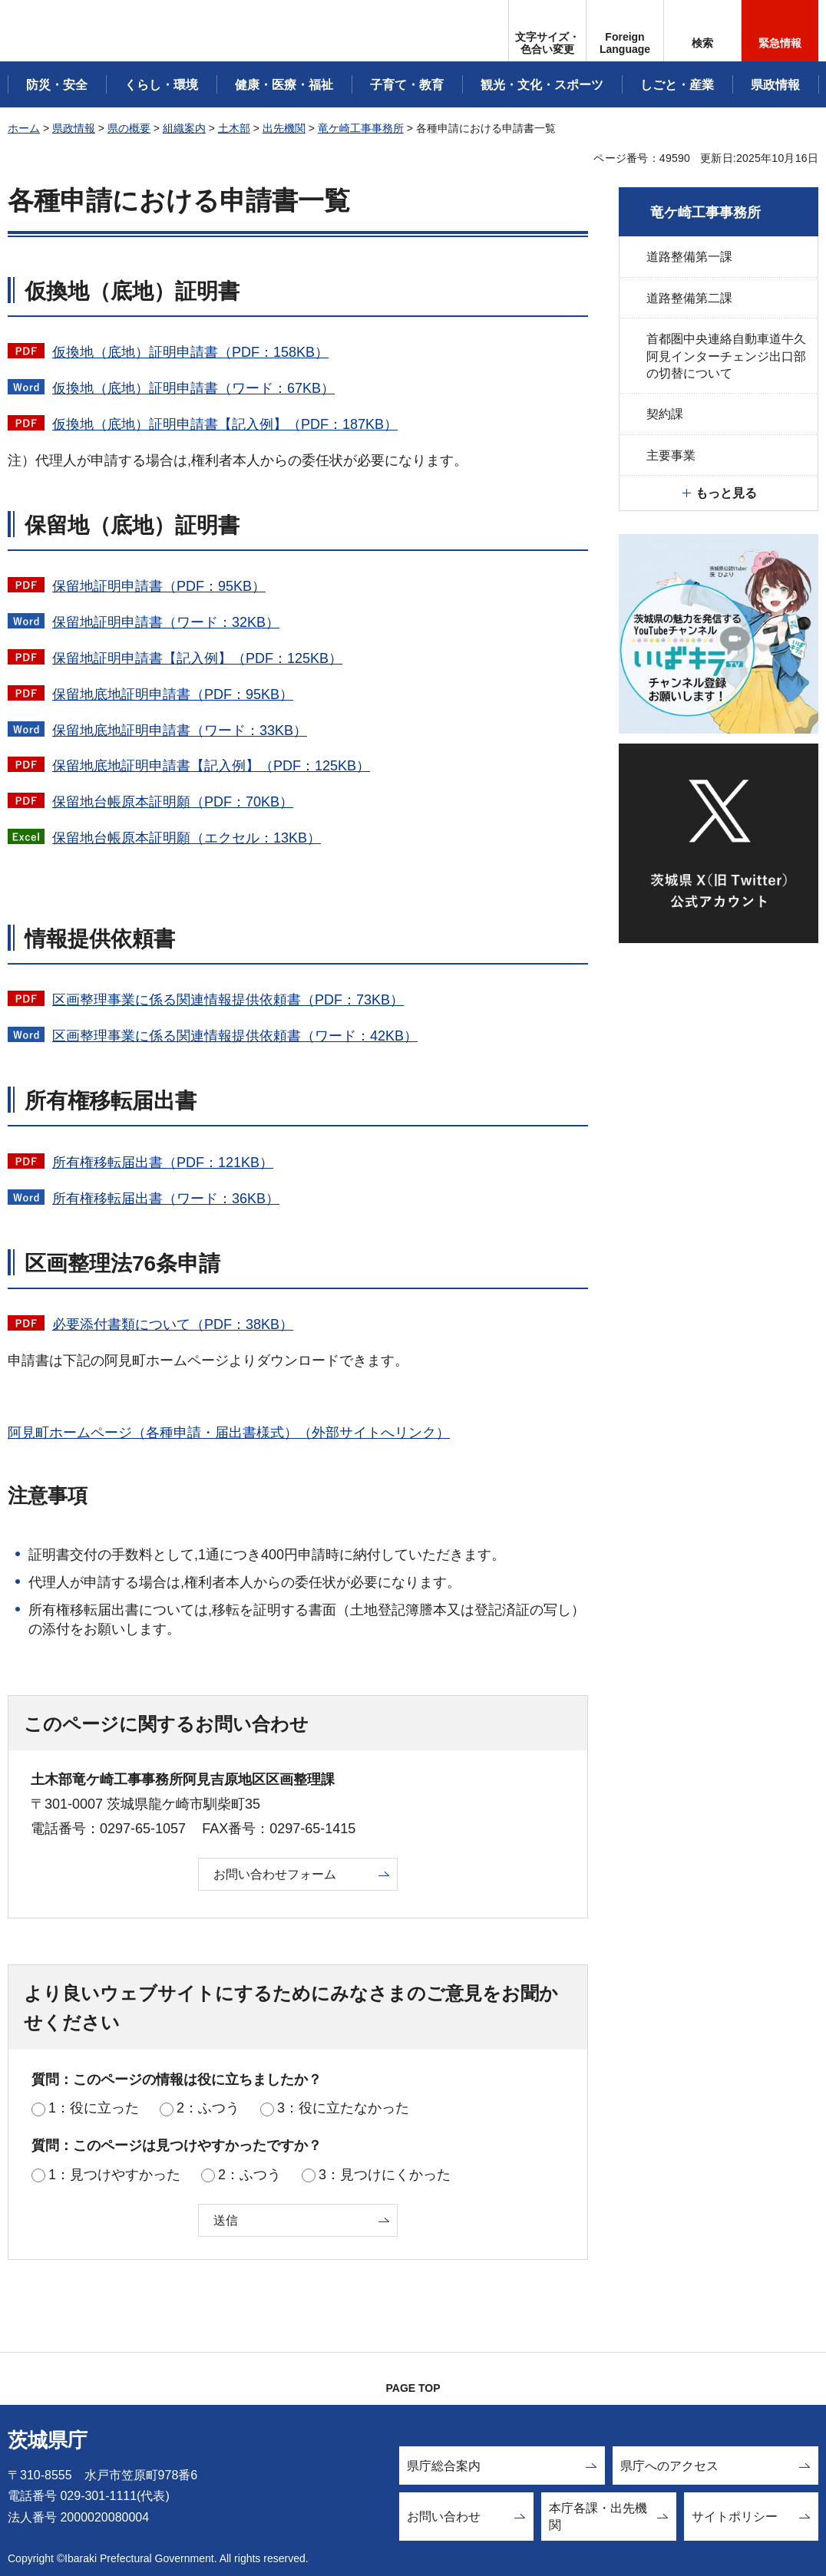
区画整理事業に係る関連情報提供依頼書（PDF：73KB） (228, 1000)
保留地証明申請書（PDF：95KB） (159, 586)
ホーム (24, 128)
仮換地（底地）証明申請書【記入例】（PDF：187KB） (225, 424)
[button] (624, 30)
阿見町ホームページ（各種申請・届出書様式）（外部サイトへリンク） (229, 1432)
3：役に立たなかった (343, 2108)
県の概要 (128, 128)
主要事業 (670, 455)
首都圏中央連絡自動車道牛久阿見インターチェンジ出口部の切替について (726, 356)
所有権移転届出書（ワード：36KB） (165, 1198)
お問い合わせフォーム (274, 1874)
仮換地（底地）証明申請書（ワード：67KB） (193, 388)
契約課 (664, 414)
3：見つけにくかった (385, 2174)
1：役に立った (93, 2108)
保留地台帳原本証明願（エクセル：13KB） (186, 838)
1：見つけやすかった (114, 2174)
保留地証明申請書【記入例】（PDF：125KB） (197, 658)
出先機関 (284, 128)
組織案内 (184, 128)
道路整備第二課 (689, 298)
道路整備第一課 (689, 256)
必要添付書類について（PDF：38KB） (172, 1324)
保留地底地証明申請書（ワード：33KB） (179, 730)
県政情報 (73, 128)
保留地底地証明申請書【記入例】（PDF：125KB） (211, 765)
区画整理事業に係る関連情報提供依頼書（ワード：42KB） (235, 1036)
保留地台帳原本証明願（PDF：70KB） (172, 802)
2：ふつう (208, 2108)
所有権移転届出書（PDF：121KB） (162, 1162)
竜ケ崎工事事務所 (361, 128)
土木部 (234, 128)
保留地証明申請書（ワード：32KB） (165, 622)
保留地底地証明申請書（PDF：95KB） (172, 694)
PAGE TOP (412, 2388)
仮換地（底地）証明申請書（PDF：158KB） (190, 352)
